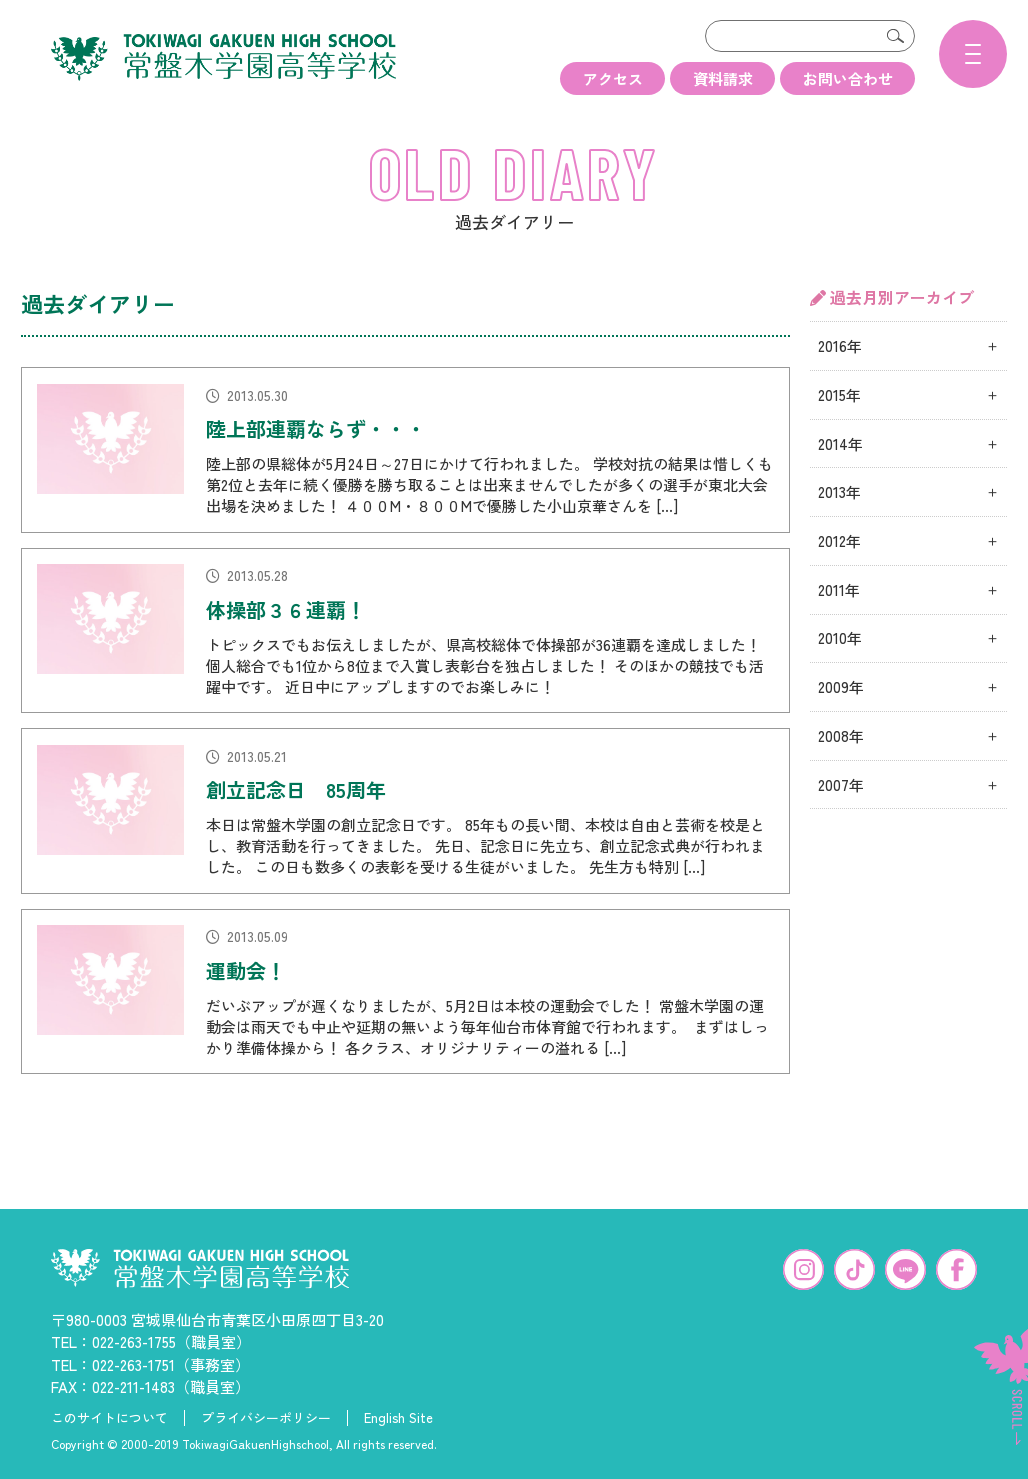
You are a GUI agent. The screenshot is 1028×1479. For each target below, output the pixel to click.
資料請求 (723, 78)
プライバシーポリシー (266, 1415)
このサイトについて (109, 1415)
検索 (895, 36)
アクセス (613, 78)
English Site (398, 1415)
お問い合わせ (848, 78)
